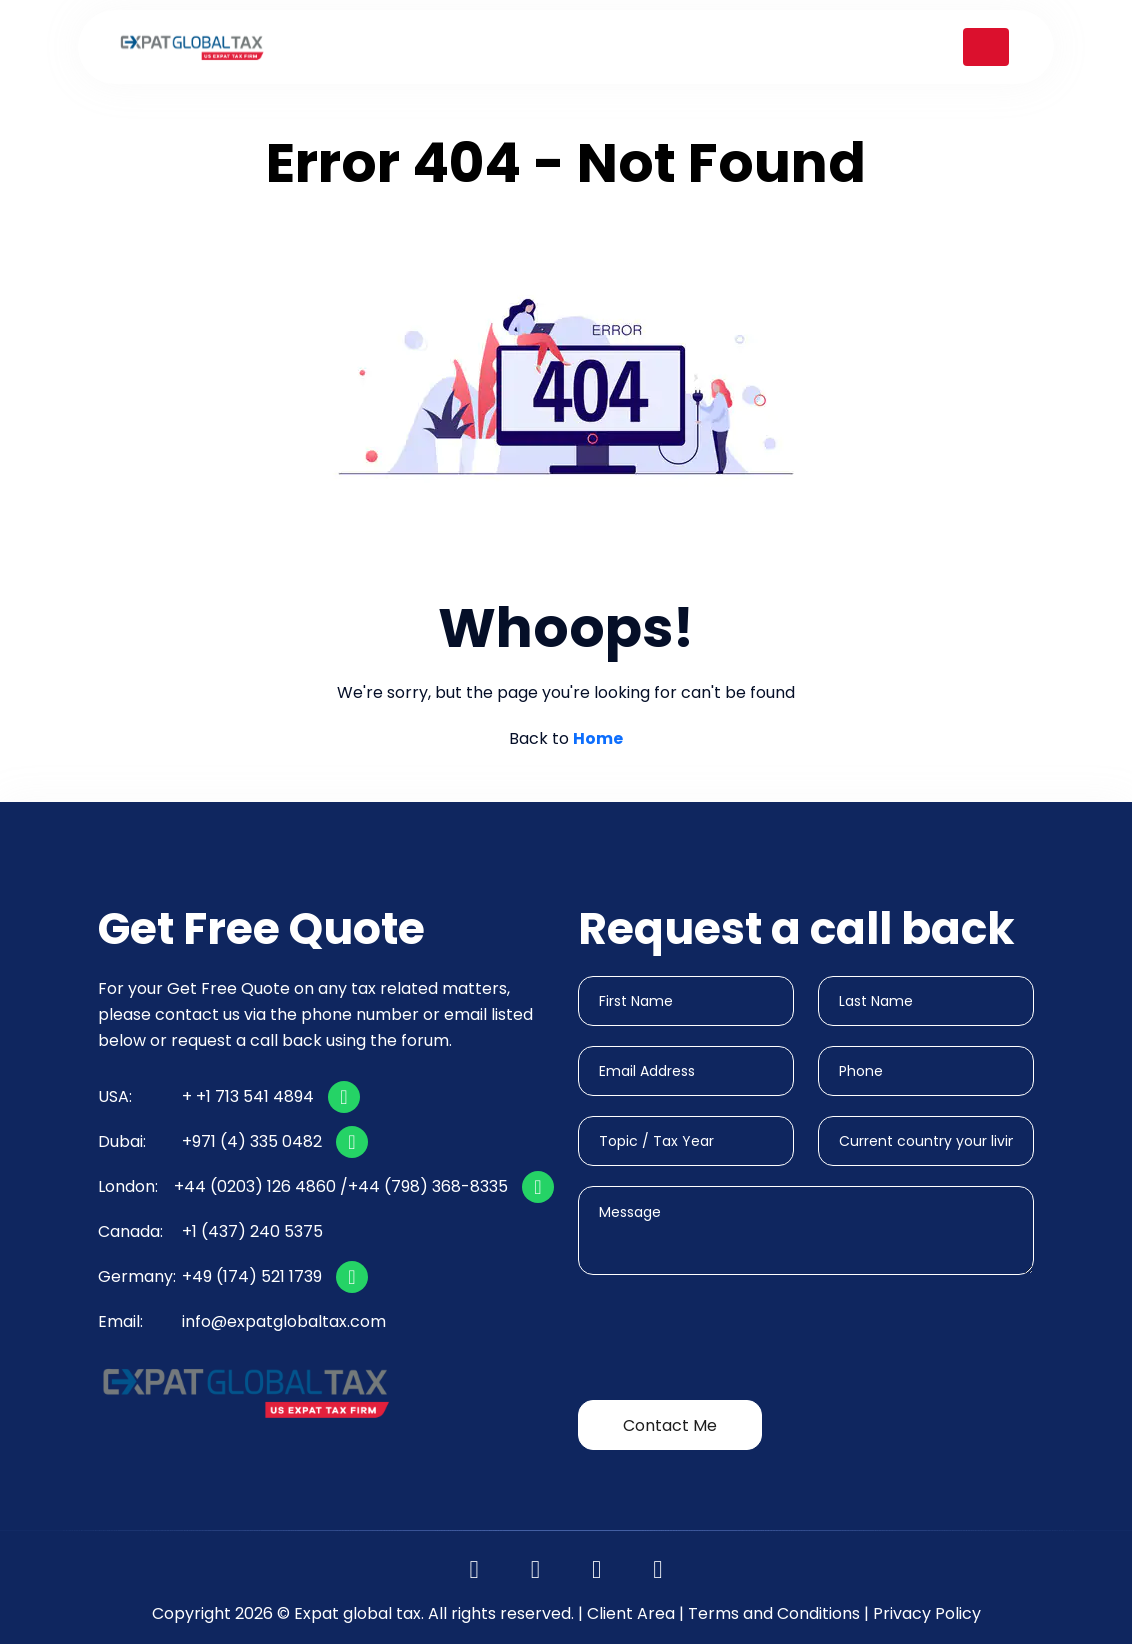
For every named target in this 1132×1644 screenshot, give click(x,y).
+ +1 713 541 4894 (248, 1096)
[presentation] (730, 1341)
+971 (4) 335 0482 (252, 1141)
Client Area (631, 1613)
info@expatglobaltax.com (284, 1321)
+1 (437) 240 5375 (252, 1231)
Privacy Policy (927, 1613)
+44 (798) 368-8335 (428, 1186)
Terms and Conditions (774, 1613)
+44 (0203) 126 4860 (255, 1186)
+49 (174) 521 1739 (252, 1276)
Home (598, 738)
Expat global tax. (359, 1613)
